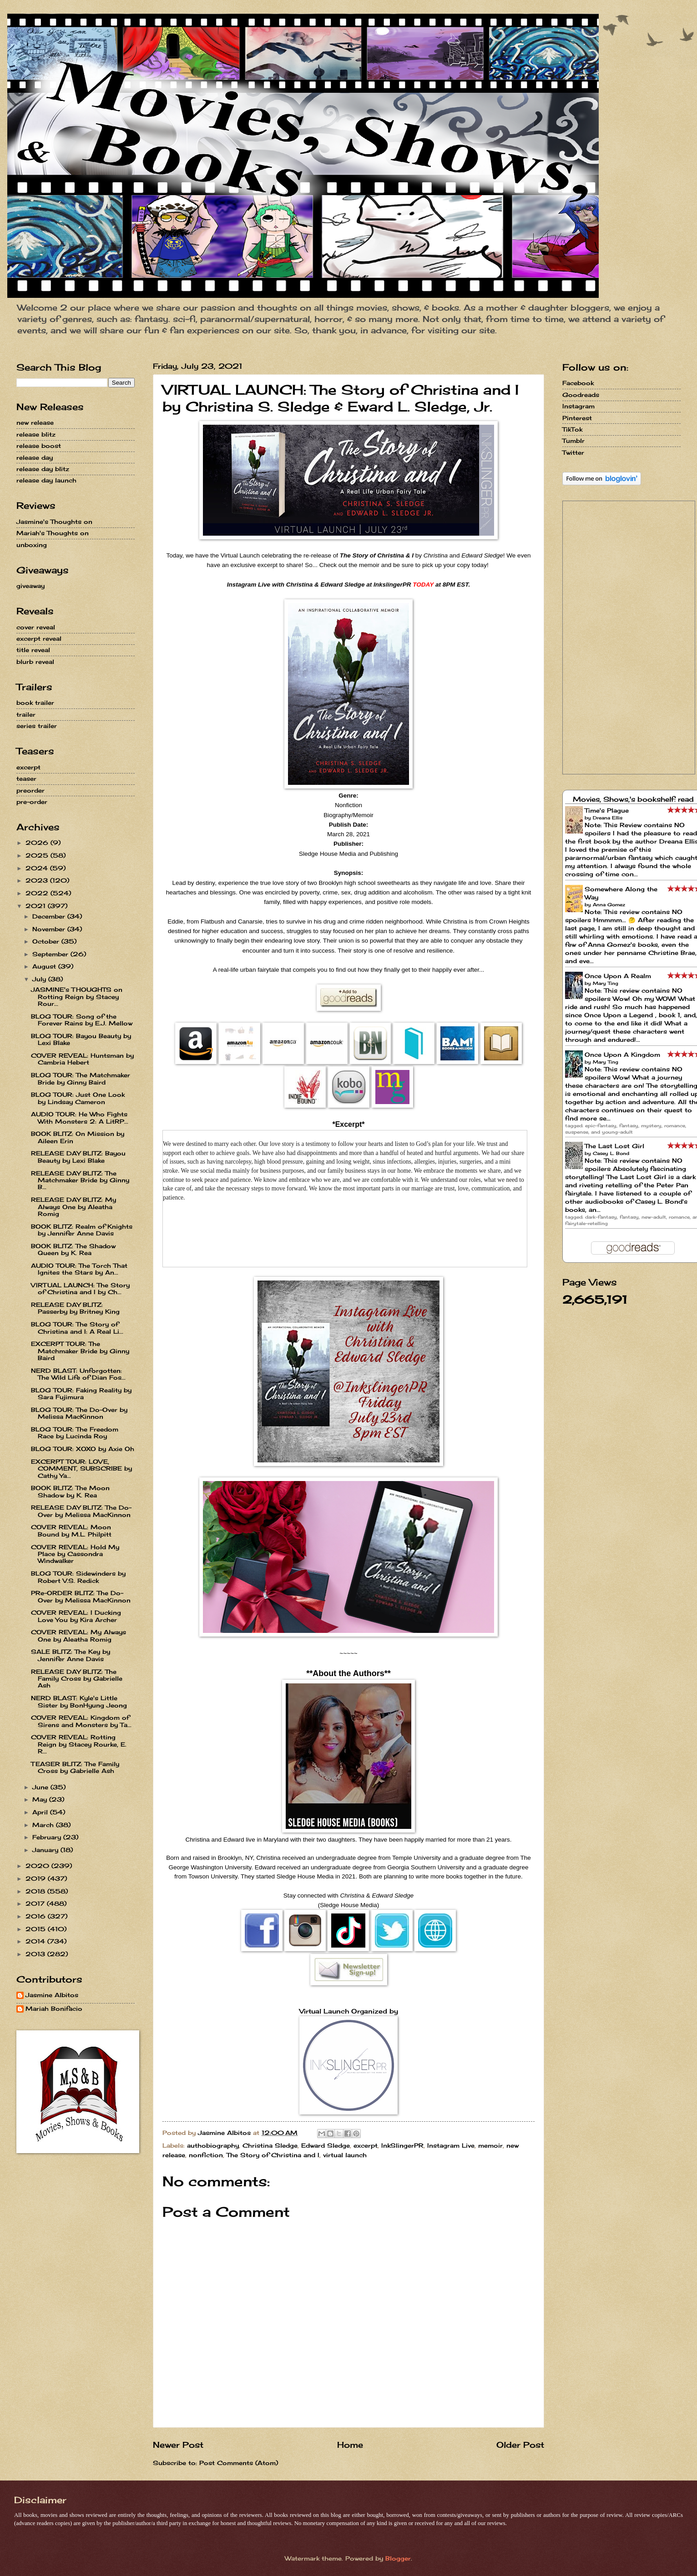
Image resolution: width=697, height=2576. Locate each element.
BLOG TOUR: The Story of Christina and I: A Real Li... (77, 1328)
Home (350, 2445)
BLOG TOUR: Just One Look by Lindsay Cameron (78, 1098)
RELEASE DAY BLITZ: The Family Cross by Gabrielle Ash (76, 1678)
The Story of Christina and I (273, 2155)
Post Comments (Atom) (238, 2462)
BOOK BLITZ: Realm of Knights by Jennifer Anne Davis (81, 1230)
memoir (490, 2145)
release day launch (46, 480)
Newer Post (178, 2445)
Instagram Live (451, 2145)
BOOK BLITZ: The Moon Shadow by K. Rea (70, 1491)
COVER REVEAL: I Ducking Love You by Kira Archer (76, 1616)
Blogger (398, 2558)
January (46, 1849)
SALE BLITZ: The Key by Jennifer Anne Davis (70, 1655)
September (51, 954)
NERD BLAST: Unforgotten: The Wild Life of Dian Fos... (78, 1374)
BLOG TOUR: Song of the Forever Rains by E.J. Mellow (81, 1020)
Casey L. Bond (611, 1153)
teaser (26, 778)
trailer (25, 714)
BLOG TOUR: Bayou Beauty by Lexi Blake (81, 1039)
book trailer (35, 702)
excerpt (366, 2145)
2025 (38, 855)
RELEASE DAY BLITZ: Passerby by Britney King (75, 1308)
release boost (38, 445)
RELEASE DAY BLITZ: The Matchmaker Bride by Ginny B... (80, 1180)
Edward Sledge (325, 2145)
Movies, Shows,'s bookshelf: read (633, 799)
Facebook (578, 383)
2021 (36, 905)
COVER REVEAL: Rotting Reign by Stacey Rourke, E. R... (78, 1744)
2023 (37, 880)
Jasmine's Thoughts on (54, 521)
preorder (30, 790)
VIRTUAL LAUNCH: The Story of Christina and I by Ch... (80, 1288)
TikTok (572, 429)
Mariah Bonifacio (53, 2008)
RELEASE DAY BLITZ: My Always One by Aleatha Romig (73, 1206)
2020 (38, 1865)
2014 (36, 1941)
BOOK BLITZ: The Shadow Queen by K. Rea (73, 1249)
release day (34, 457)
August (45, 966)
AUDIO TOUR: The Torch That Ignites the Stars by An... (79, 1269)
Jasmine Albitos (51, 1995)
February (47, 1837)
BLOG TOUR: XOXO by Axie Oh (82, 1448)
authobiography (213, 2145)
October (46, 941)
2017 (36, 1903)
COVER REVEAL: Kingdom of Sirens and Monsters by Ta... (81, 1721)
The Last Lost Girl (614, 1146)
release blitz (36, 434)
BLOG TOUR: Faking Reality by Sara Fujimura (81, 1393)
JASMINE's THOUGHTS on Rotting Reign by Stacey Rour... (76, 996)
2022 (38, 893)
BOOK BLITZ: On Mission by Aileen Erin (77, 1137)
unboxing (31, 544)
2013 (36, 1954)
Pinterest (577, 418)
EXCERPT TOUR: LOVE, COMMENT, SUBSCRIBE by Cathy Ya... (81, 1468)
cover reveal (35, 627)
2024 (37, 868)
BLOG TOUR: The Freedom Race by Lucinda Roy (74, 1433)
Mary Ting (605, 983)
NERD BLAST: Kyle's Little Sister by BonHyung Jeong (79, 1701)
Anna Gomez (609, 904)
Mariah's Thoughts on (52, 533)
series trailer (36, 725)
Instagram (578, 406)
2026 (38, 842)
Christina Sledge (270, 2145)
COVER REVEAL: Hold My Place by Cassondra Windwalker (75, 1554)
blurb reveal (35, 661)
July (40, 979)
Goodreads (580, 394)
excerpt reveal (38, 638)
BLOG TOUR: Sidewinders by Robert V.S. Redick (78, 1577)
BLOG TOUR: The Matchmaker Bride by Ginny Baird (80, 1078)
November (49, 929)
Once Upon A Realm (618, 975)
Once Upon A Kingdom (622, 1054)
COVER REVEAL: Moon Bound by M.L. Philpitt (71, 1530)
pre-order (31, 801)
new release (35, 422)
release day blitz (42, 468)
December (49, 916)
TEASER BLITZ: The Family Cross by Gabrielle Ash (75, 1767)
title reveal (33, 649)
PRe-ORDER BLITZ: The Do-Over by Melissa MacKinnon (81, 1596)
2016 (36, 1916)
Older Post (520, 2445)
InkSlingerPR (402, 2145)
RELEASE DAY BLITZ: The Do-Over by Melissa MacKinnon (81, 1511)
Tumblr (573, 440)
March (44, 1824)
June (41, 1787)
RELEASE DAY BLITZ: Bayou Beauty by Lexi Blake (78, 1157)
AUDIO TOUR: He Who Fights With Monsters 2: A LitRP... (79, 1117)
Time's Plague (607, 810)
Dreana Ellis (607, 817)
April (41, 1812)
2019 (36, 1878)
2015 (36, 1929)
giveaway (30, 585)
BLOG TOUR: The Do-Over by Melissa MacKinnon (79, 1413)
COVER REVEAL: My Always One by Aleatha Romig (78, 1635)
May (40, 1799)
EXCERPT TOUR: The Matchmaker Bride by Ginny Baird (80, 1350)
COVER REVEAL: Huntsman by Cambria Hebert (82, 1059)
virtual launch (345, 2155)
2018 (36, 1891)
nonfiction (206, 2155)
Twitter (573, 452)
